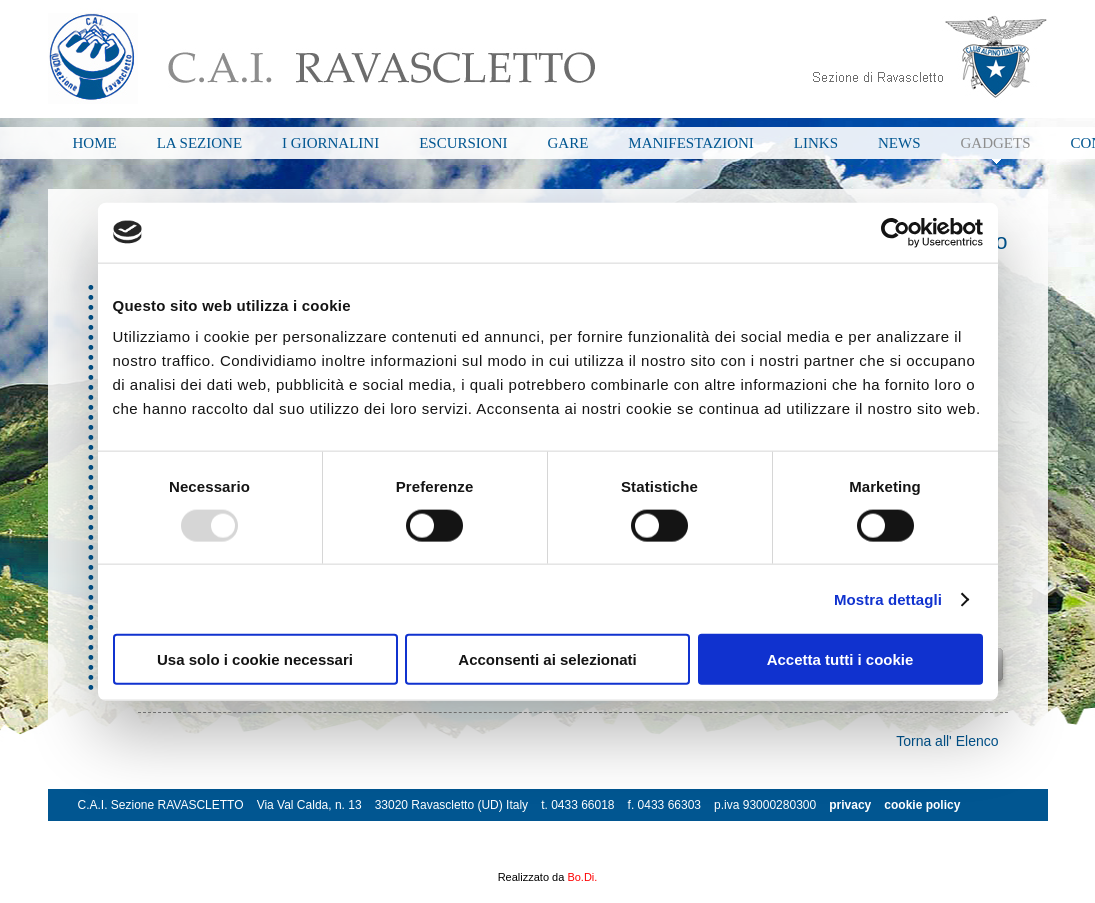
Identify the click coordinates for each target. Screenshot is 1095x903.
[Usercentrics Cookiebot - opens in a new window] (895, 232)
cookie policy (922, 805)
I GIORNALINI (330, 143)
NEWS (899, 143)
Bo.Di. (582, 877)
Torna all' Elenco (947, 741)
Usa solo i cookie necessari (255, 659)
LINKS (816, 143)
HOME (95, 143)
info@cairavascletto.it (140, 837)
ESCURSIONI (463, 143)
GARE (568, 143)
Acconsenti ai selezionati (547, 659)
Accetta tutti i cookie (840, 659)
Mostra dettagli (888, 598)
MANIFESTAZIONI (690, 143)
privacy (850, 805)
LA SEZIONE (199, 143)
